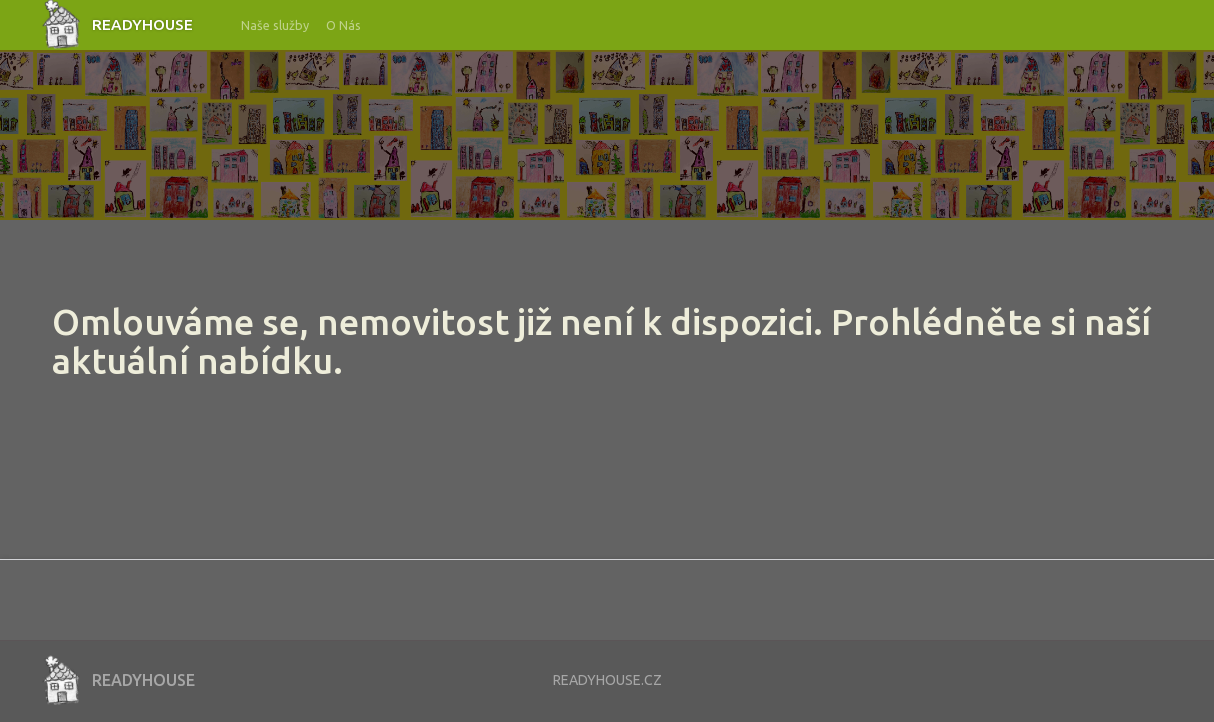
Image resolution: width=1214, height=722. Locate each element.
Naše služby (275, 25)
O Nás (343, 25)
